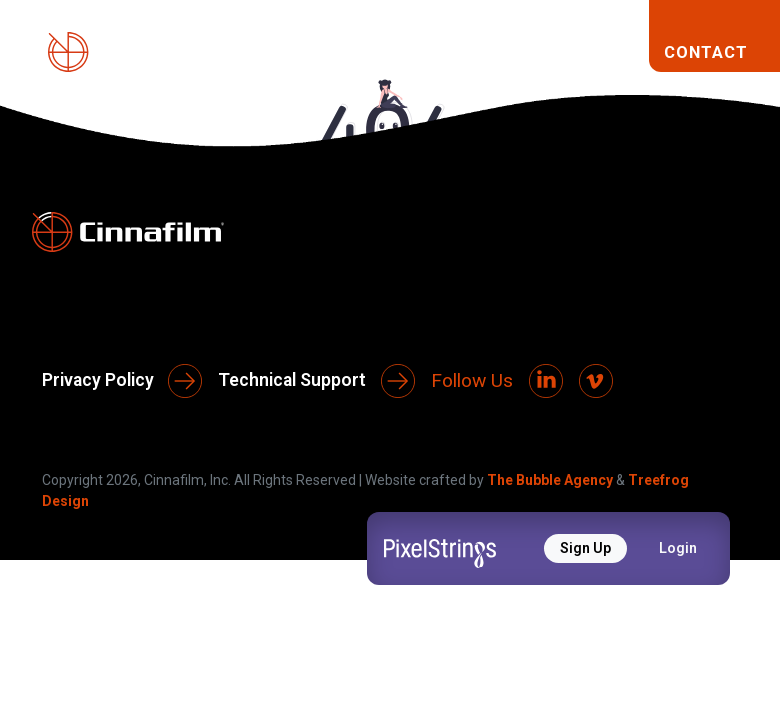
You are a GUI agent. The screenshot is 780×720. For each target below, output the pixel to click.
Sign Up (585, 548)
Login (678, 548)
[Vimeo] (596, 381)
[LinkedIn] (546, 381)
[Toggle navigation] (617, 52)
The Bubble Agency (550, 480)
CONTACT (706, 52)
